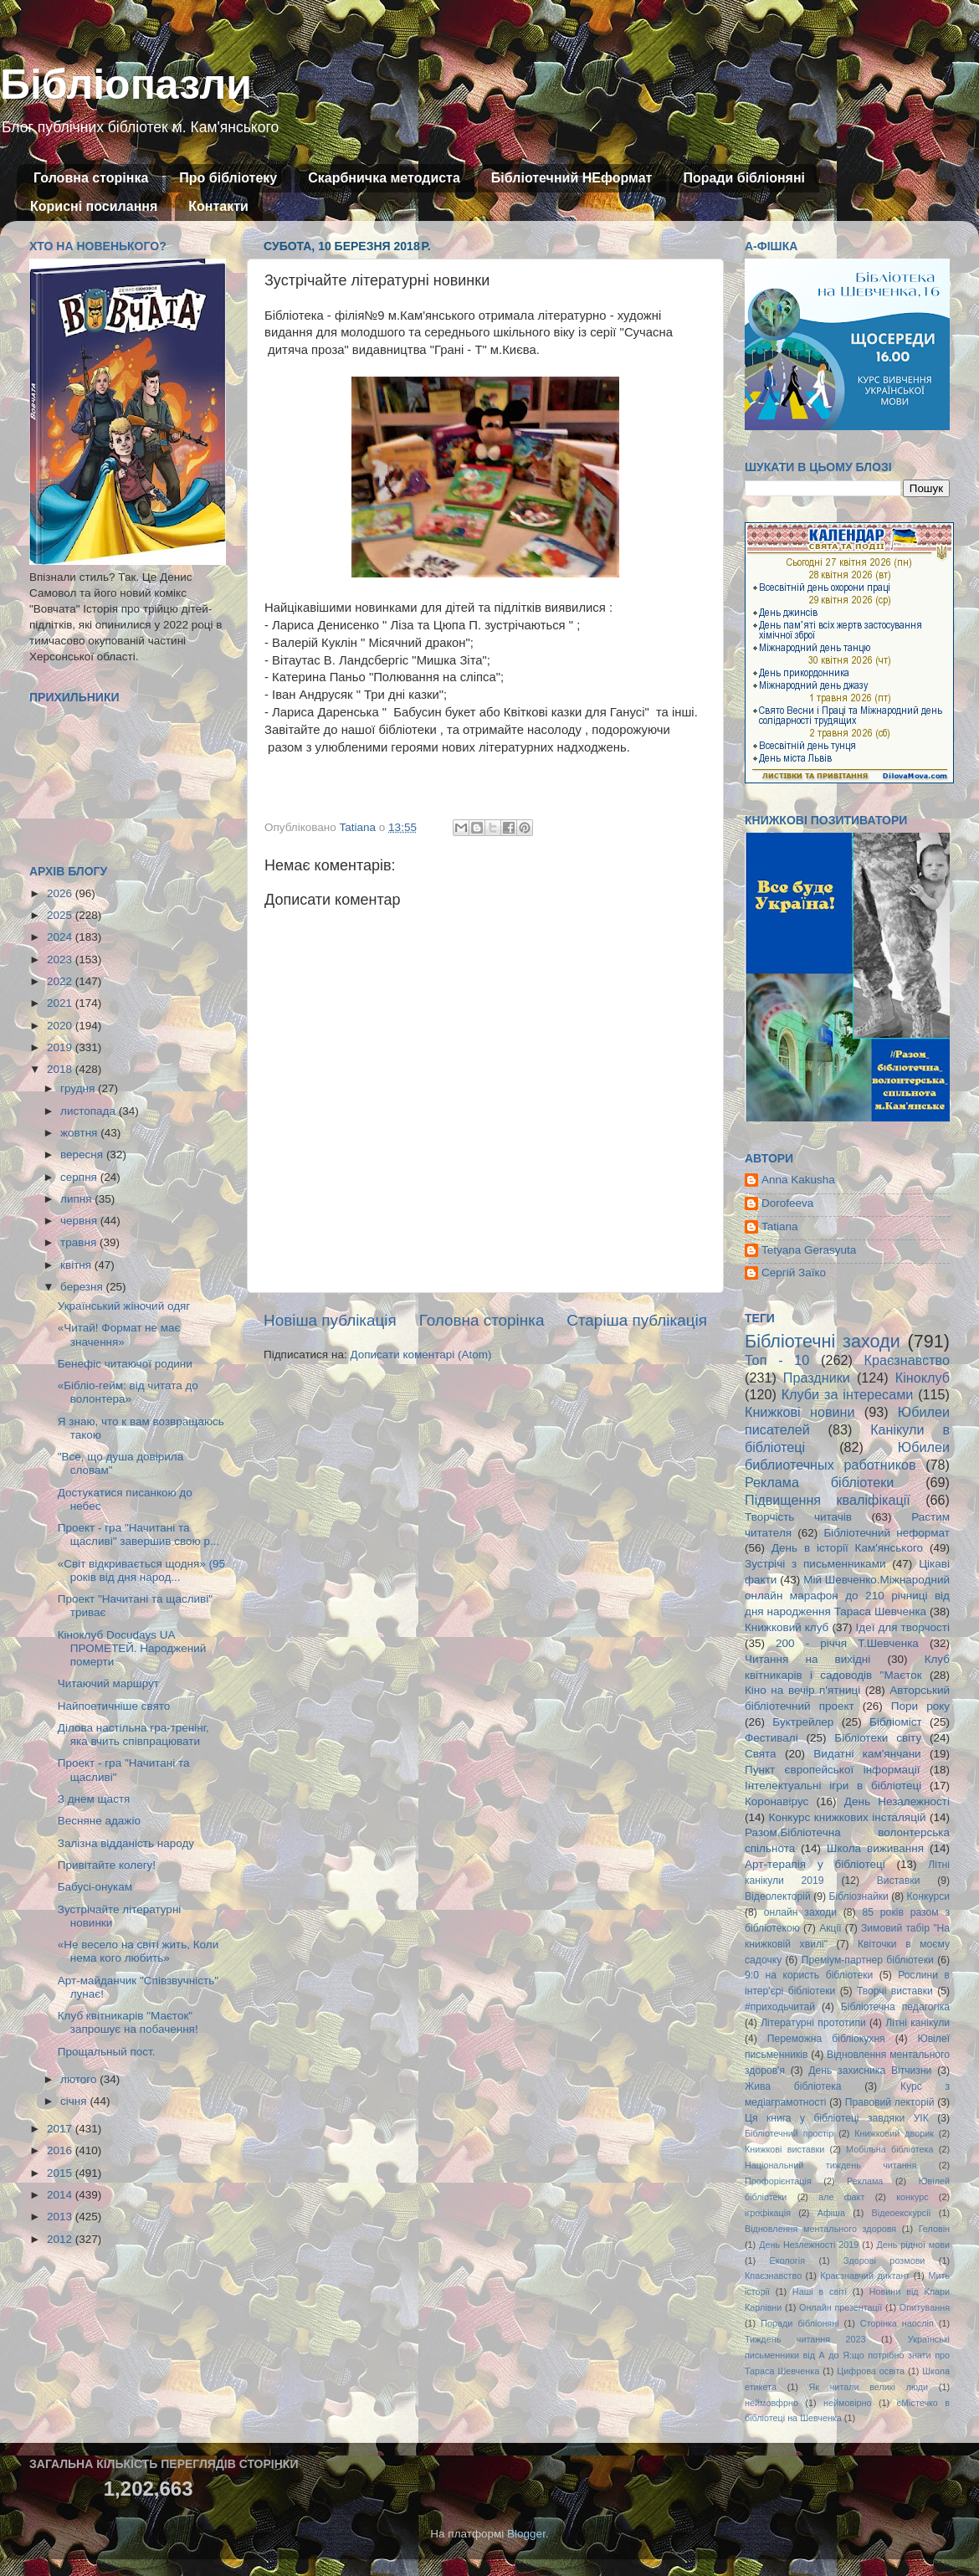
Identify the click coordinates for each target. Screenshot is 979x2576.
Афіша (831, 2213)
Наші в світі (819, 2291)
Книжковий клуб (786, 1627)
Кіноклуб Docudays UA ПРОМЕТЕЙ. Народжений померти (132, 1648)
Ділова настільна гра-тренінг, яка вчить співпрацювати (133, 1734)
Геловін (934, 2229)
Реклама (865, 2181)
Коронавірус (776, 1801)
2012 (61, 2239)
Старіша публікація (636, 1320)
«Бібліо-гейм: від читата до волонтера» (128, 1392)
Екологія (787, 2260)
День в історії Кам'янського (847, 1548)
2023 (61, 959)
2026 (61, 893)
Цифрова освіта (871, 2371)
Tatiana (779, 1226)
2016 (61, 2150)
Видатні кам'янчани (866, 1753)
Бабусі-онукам (95, 1887)
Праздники (816, 1377)
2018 (61, 1069)
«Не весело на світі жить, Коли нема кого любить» (138, 1951)
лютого (80, 2079)
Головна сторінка (90, 178)
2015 (61, 2173)
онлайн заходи (800, 1912)
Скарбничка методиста (384, 178)
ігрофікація (768, 2213)
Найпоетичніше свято (114, 1706)
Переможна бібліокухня (826, 2039)
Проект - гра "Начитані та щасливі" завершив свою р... (138, 1534)
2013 (61, 2216)
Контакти (218, 206)
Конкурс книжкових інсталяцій (847, 1817)
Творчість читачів (798, 1517)
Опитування (925, 2307)
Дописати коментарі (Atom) (420, 1354)
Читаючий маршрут (108, 1683)
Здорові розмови (884, 2260)
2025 (61, 915)
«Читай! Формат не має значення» (119, 1334)
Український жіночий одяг (124, 1306)
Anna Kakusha (798, 1179)
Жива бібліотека (793, 2086)
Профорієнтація (778, 2181)
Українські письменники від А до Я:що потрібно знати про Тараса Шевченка (847, 2355)
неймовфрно (771, 2403)
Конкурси (929, 1896)
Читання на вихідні (807, 1659)
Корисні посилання (93, 206)
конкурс (912, 2197)
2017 (61, 2128)
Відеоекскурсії (901, 2213)
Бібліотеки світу (877, 1738)
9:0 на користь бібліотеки (809, 1975)
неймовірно (847, 2403)
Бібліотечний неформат (886, 1533)
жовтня (80, 1132)
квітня (77, 1265)
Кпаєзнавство (773, 2276)
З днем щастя (94, 1799)
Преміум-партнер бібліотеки (868, 1960)
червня (80, 1220)
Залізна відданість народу (126, 1843)
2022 (61, 981)
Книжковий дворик (894, 2133)
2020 (61, 1025)
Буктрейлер (802, 1722)
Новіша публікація (330, 1320)
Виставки (898, 1880)
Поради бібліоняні (744, 178)
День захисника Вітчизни (869, 2070)
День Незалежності (897, 1801)
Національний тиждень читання (830, 2165)
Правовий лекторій (890, 2102)
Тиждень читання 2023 (805, 2339)
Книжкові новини (800, 1411)
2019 (61, 1047)
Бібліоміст (895, 1722)
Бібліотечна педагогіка (895, 2007)
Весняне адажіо (99, 1820)
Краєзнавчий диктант (865, 2276)
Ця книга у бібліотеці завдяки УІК (837, 2118)
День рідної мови (913, 2245)
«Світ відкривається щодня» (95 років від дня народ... (141, 1570)
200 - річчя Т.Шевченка (847, 1643)
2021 (61, 1003)
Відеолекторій (778, 1896)
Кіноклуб (922, 1377)
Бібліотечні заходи (822, 1341)
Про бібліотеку (228, 178)
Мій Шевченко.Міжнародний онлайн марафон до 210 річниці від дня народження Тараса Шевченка (847, 1595)
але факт (841, 2197)
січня (75, 2101)
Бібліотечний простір (789, 2133)
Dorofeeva (787, 1203)
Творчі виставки (895, 1991)
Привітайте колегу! (107, 1865)
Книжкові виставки (784, 2149)
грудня (79, 1088)
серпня (80, 1177)
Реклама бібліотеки (819, 1482)
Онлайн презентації (840, 2307)
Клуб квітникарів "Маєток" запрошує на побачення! (128, 2022)
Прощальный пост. (107, 2051)
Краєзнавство (907, 1360)
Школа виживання (875, 1848)
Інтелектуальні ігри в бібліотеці (833, 1785)
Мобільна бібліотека (889, 2149)
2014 (61, 2195)
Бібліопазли (126, 84)
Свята (761, 1753)
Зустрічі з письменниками (815, 1563)
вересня (83, 1154)
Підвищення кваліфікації (827, 1499)
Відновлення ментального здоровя (820, 2229)
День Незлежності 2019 (809, 2245)
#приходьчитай (780, 2007)
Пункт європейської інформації (832, 1769)
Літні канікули (917, 2023)
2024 (61, 937)
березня (83, 1286)
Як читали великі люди (869, 2387)
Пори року (920, 1706)
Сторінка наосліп (897, 2323)
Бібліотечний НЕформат (572, 178)
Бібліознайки (858, 1896)
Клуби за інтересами (848, 1394)
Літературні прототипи (813, 2023)
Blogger (526, 2533)
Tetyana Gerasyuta (808, 1250)
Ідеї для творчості (903, 1627)
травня (80, 1242)
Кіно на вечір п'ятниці (802, 1690)
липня (77, 1199)
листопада (89, 1111)
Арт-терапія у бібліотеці (815, 1864)
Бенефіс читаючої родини (125, 1363)
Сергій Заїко (793, 1272)
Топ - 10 (777, 1360)
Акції (830, 1928)
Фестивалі (771, 1738)
